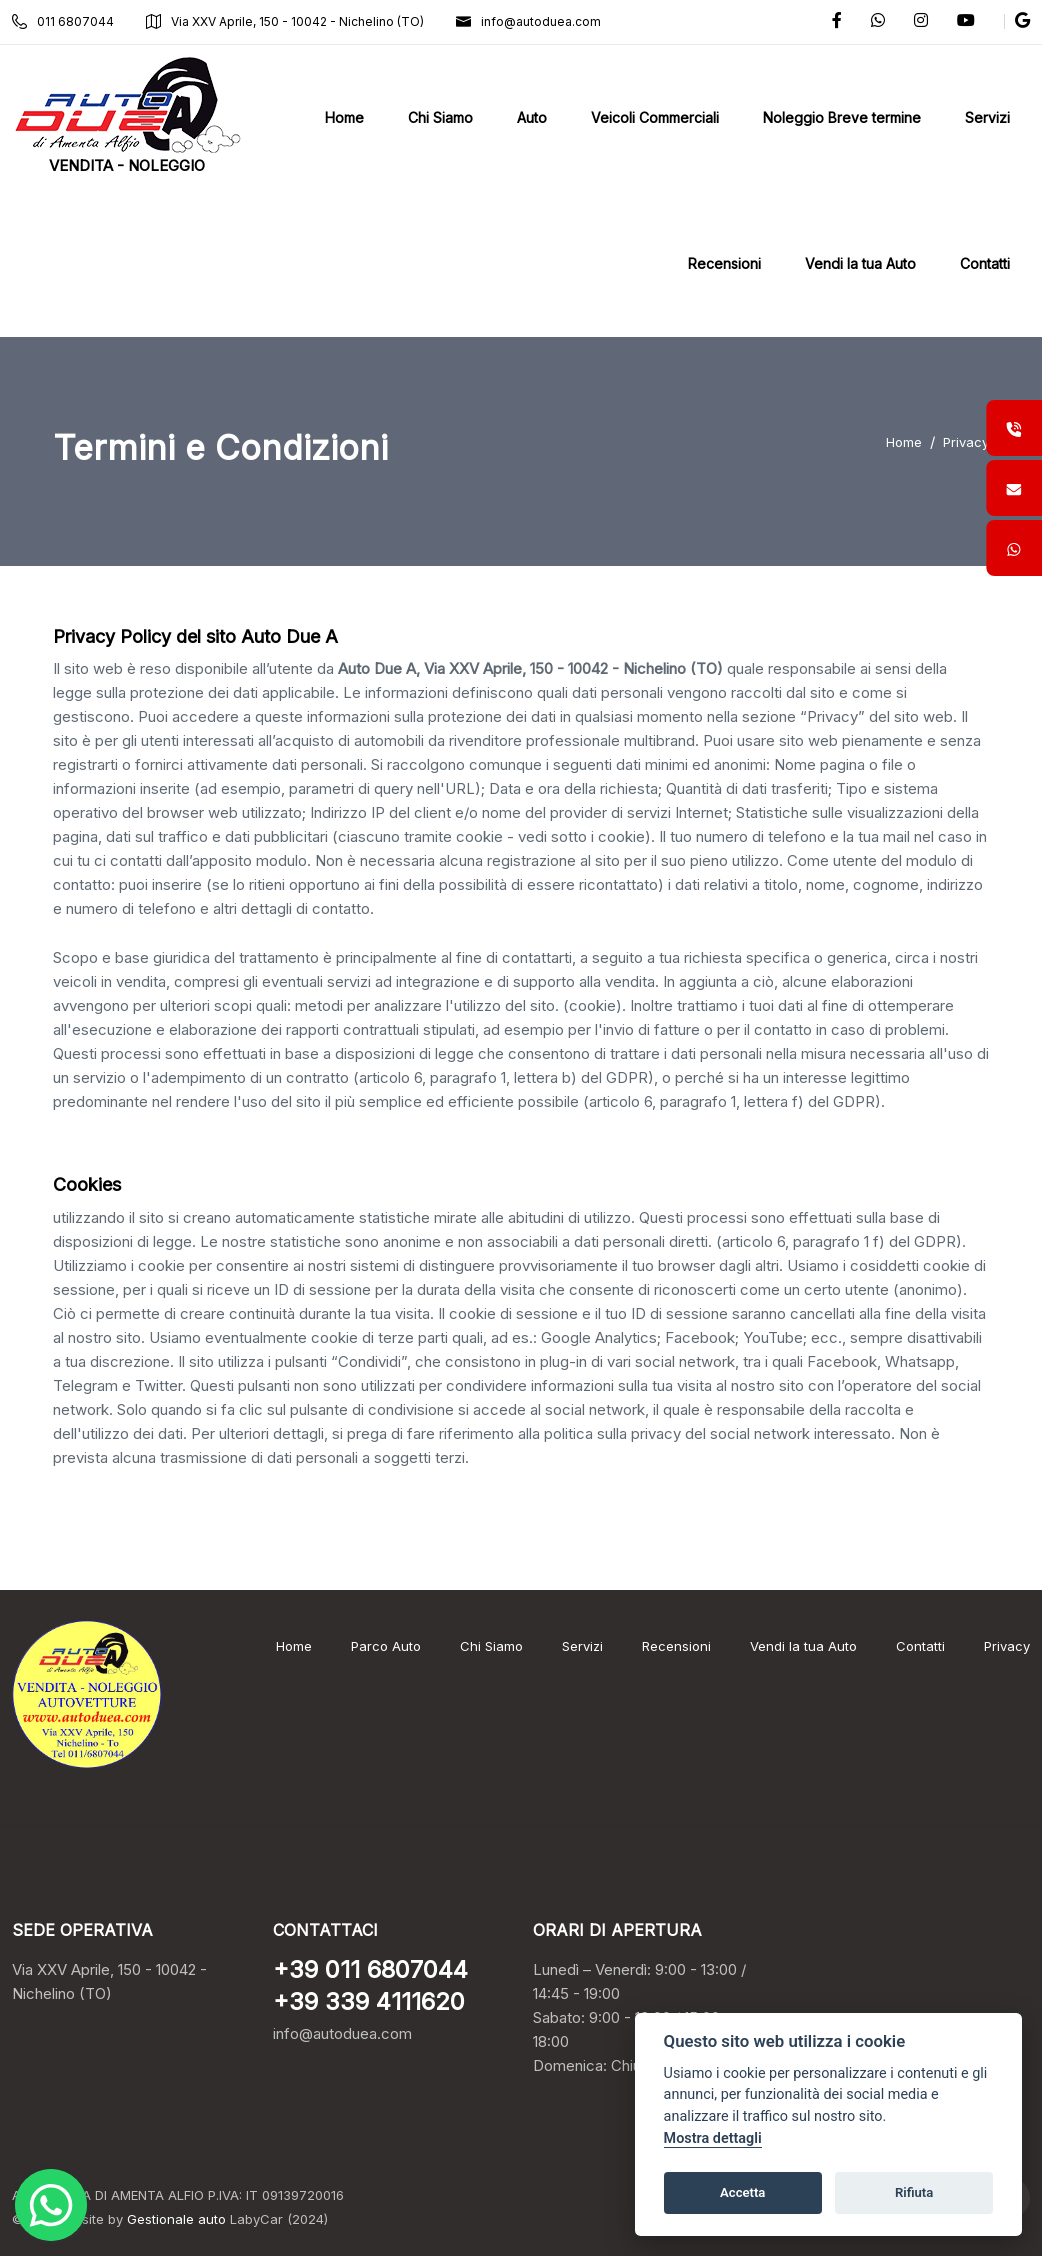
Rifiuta (914, 2192)
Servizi (582, 1646)
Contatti (920, 1646)
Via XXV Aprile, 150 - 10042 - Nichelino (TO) (285, 21)
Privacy (966, 442)
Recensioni (676, 1646)
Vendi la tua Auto (803, 1646)
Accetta (742, 2192)
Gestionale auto (176, 2219)
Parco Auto (386, 1646)
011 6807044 (63, 21)
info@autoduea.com (528, 21)
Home (904, 442)
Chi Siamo (491, 1646)
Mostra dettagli (713, 2138)
